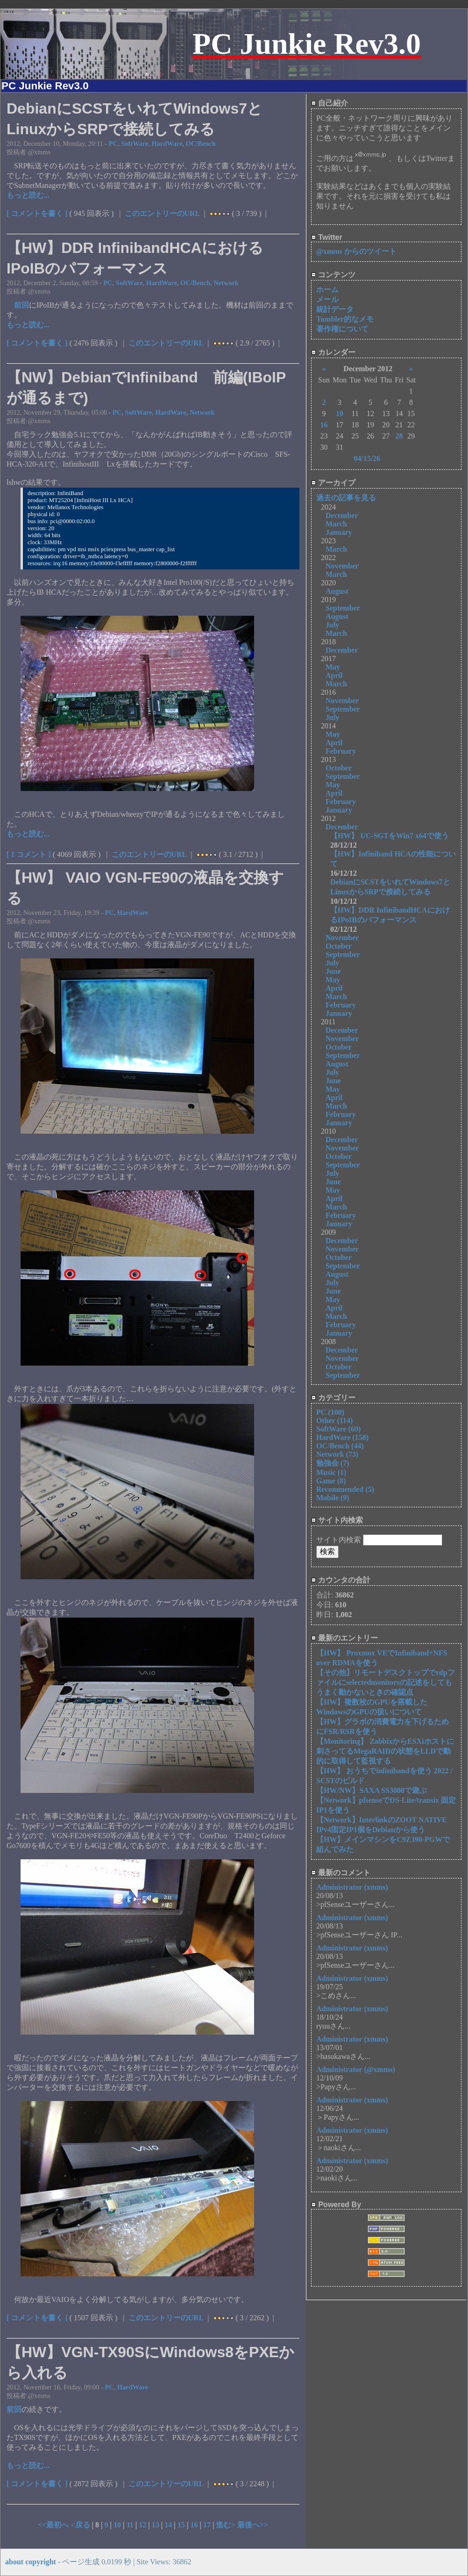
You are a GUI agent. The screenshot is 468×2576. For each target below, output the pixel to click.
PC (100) (330, 1412)
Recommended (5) (345, 1489)
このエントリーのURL (162, 213)
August (337, 591)
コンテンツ (333, 275)
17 (207, 2525)
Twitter (326, 237)
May (333, 667)
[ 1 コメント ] (29, 854)
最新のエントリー (344, 1638)
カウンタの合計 (340, 1580)
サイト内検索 (337, 1520)
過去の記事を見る (346, 498)
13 (155, 2525)
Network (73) (337, 1454)
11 (130, 2525)
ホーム (327, 290)
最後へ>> (252, 2525)
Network (226, 283)
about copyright (30, 2562)
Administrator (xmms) (352, 1887)
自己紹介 (329, 103)
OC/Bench (201, 143)
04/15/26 (367, 458)
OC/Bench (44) (340, 1446)
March (336, 524)
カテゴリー (333, 1398)
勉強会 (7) (332, 1463)
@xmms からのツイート (356, 251)
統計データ (335, 309)
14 (168, 2525)
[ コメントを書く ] (37, 213)
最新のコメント (340, 1873)
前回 (21, 305)
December (342, 515)
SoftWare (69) (338, 1429)
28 (399, 436)
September (343, 608)
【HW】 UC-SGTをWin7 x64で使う (389, 836)
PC (113, 143)
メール (327, 299)
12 (142, 2525)
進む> (226, 2525)
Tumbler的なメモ (345, 319)
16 (194, 2525)
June (333, 971)
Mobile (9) (332, 1498)
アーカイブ (333, 483)
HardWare (166, 143)
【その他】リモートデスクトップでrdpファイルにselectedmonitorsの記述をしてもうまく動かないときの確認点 (385, 1682)
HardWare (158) (342, 1437)
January (339, 532)
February (341, 751)
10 (117, 2525)
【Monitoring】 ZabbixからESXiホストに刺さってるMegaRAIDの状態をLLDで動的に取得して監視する (385, 1751)
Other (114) (334, 1421)
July (332, 625)
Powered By (336, 2205)
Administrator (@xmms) (355, 2069)
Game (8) (331, 1481)
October (339, 768)
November (342, 566)
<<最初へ (54, 2525)
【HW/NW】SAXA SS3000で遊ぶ (371, 1790)
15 (181, 2525)
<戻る (81, 2525)
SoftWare (134, 143)
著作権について (342, 329)
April (334, 675)
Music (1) (331, 1472)
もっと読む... (28, 195)
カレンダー (333, 352)
